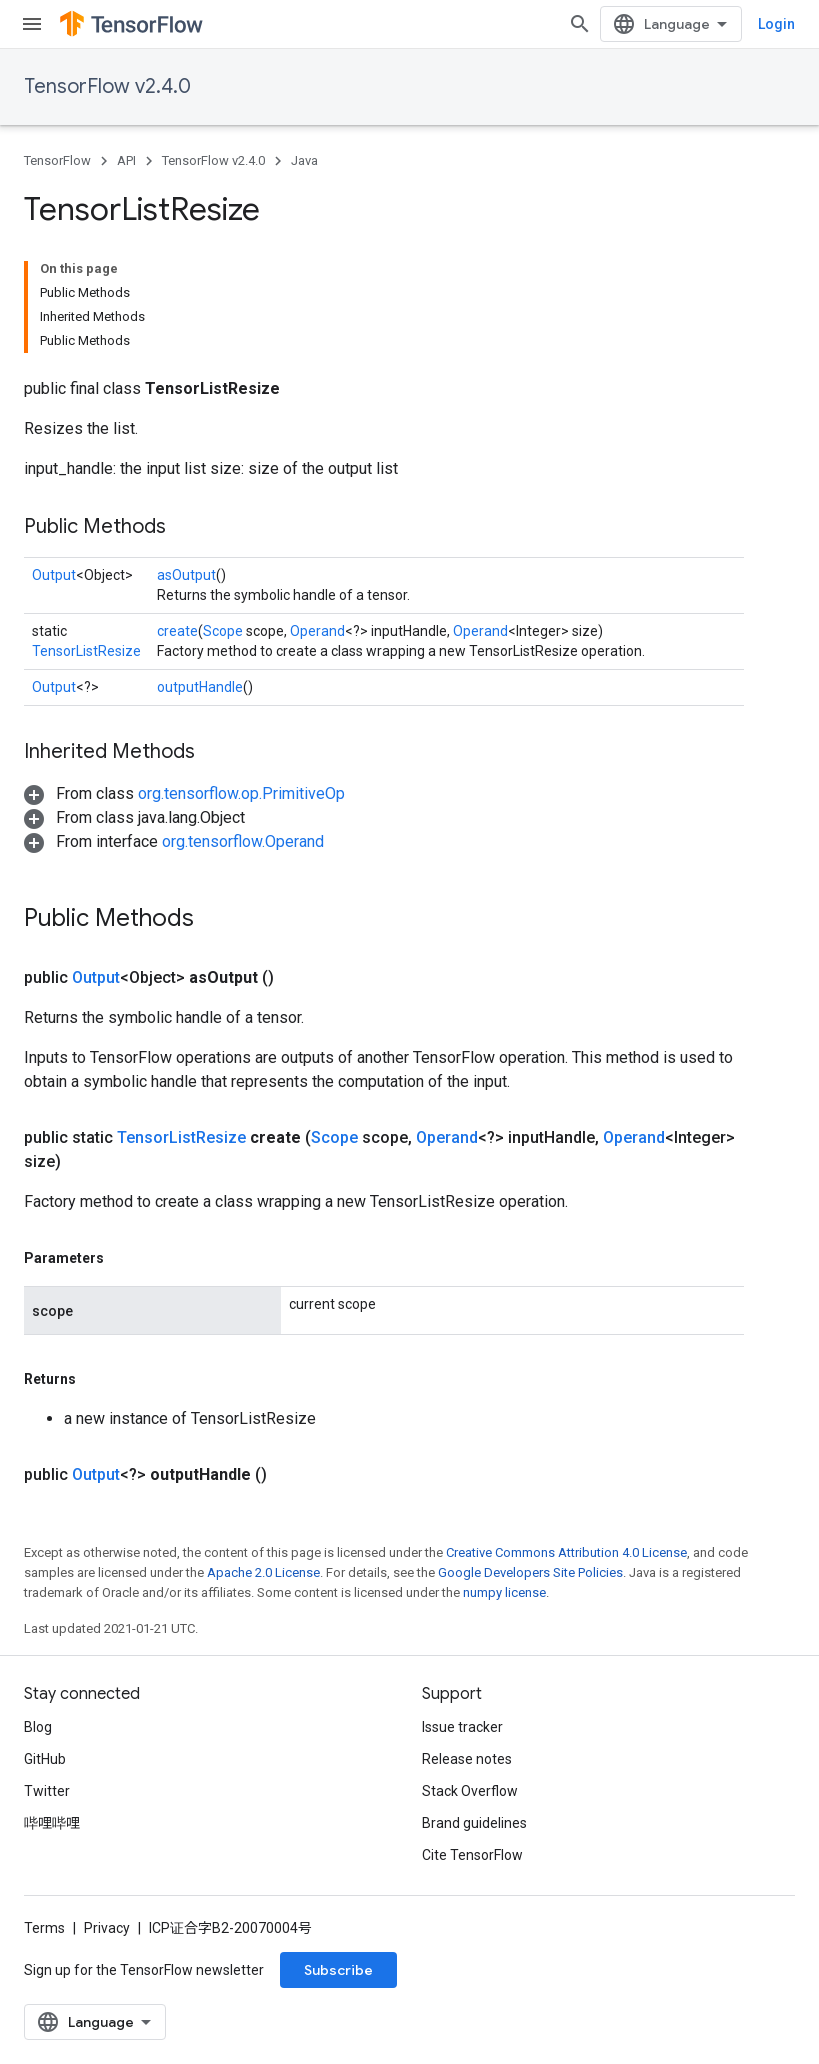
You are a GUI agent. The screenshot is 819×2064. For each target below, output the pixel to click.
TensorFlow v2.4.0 (107, 86)
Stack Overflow (470, 1791)
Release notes (467, 1759)
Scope (223, 631)
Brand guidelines (474, 1823)
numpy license (504, 1592)
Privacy (107, 1928)
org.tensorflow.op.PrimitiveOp (241, 793)
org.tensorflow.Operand (243, 841)
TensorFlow (57, 160)
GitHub (45, 1759)
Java (304, 160)
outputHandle (200, 687)
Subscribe (338, 1970)
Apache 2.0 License (263, 1572)
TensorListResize (86, 651)
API (126, 160)
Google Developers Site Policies (530, 1572)
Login (776, 24)
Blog (38, 1727)
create (177, 631)
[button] (184, 793)
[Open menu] (32, 24)
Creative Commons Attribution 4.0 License (566, 1552)
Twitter (47, 1791)
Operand (317, 631)
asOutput (186, 575)
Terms (44, 1928)
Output (54, 575)
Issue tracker (462, 1727)
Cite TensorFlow (472, 1855)
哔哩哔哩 (52, 1823)
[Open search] (580, 24)
